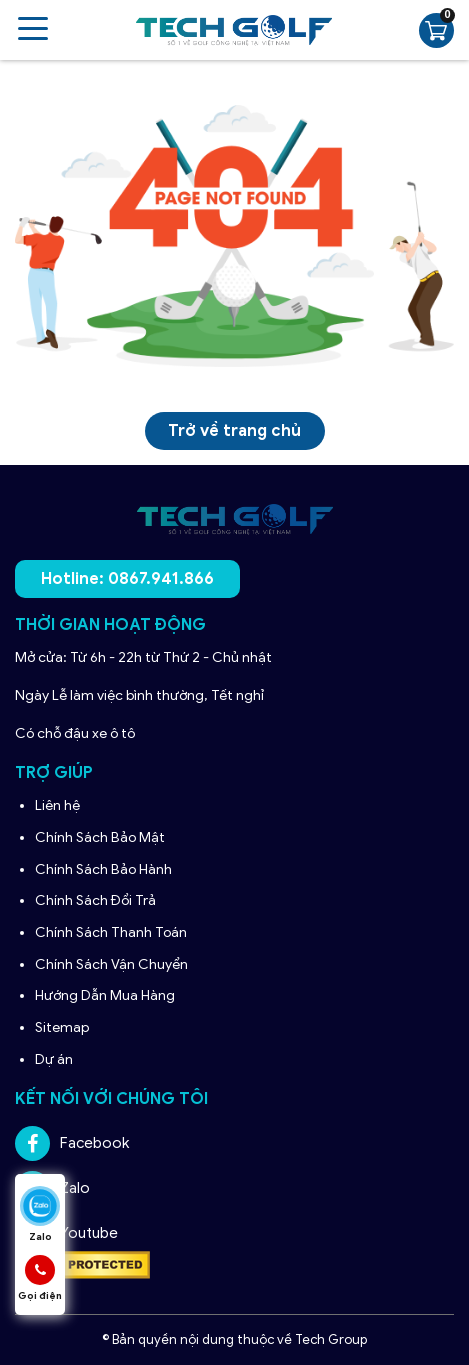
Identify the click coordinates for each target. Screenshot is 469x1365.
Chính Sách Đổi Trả (97, 900)
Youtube (66, 1233)
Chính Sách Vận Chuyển (113, 964)
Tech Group (331, 1339)
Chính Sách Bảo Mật (100, 837)
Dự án (54, 1059)
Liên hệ (57, 805)
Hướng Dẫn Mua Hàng (106, 995)
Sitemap (62, 1027)
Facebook (72, 1143)
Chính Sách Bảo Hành (105, 869)
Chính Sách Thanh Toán (111, 932)
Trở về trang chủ (234, 431)
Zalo (52, 1188)
